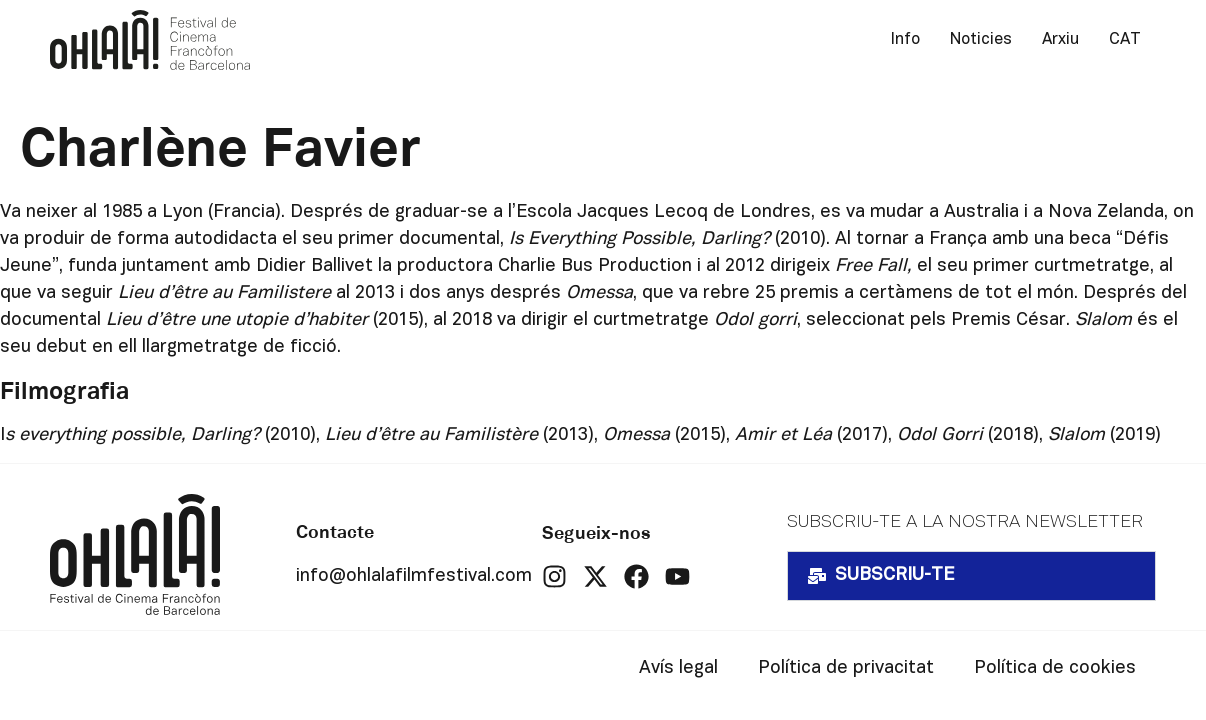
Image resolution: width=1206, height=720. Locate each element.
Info (905, 40)
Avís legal (678, 668)
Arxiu (1060, 40)
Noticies (981, 40)
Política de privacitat (846, 668)
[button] (971, 576)
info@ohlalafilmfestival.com (414, 576)
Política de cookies (1055, 668)
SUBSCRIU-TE (894, 575)
